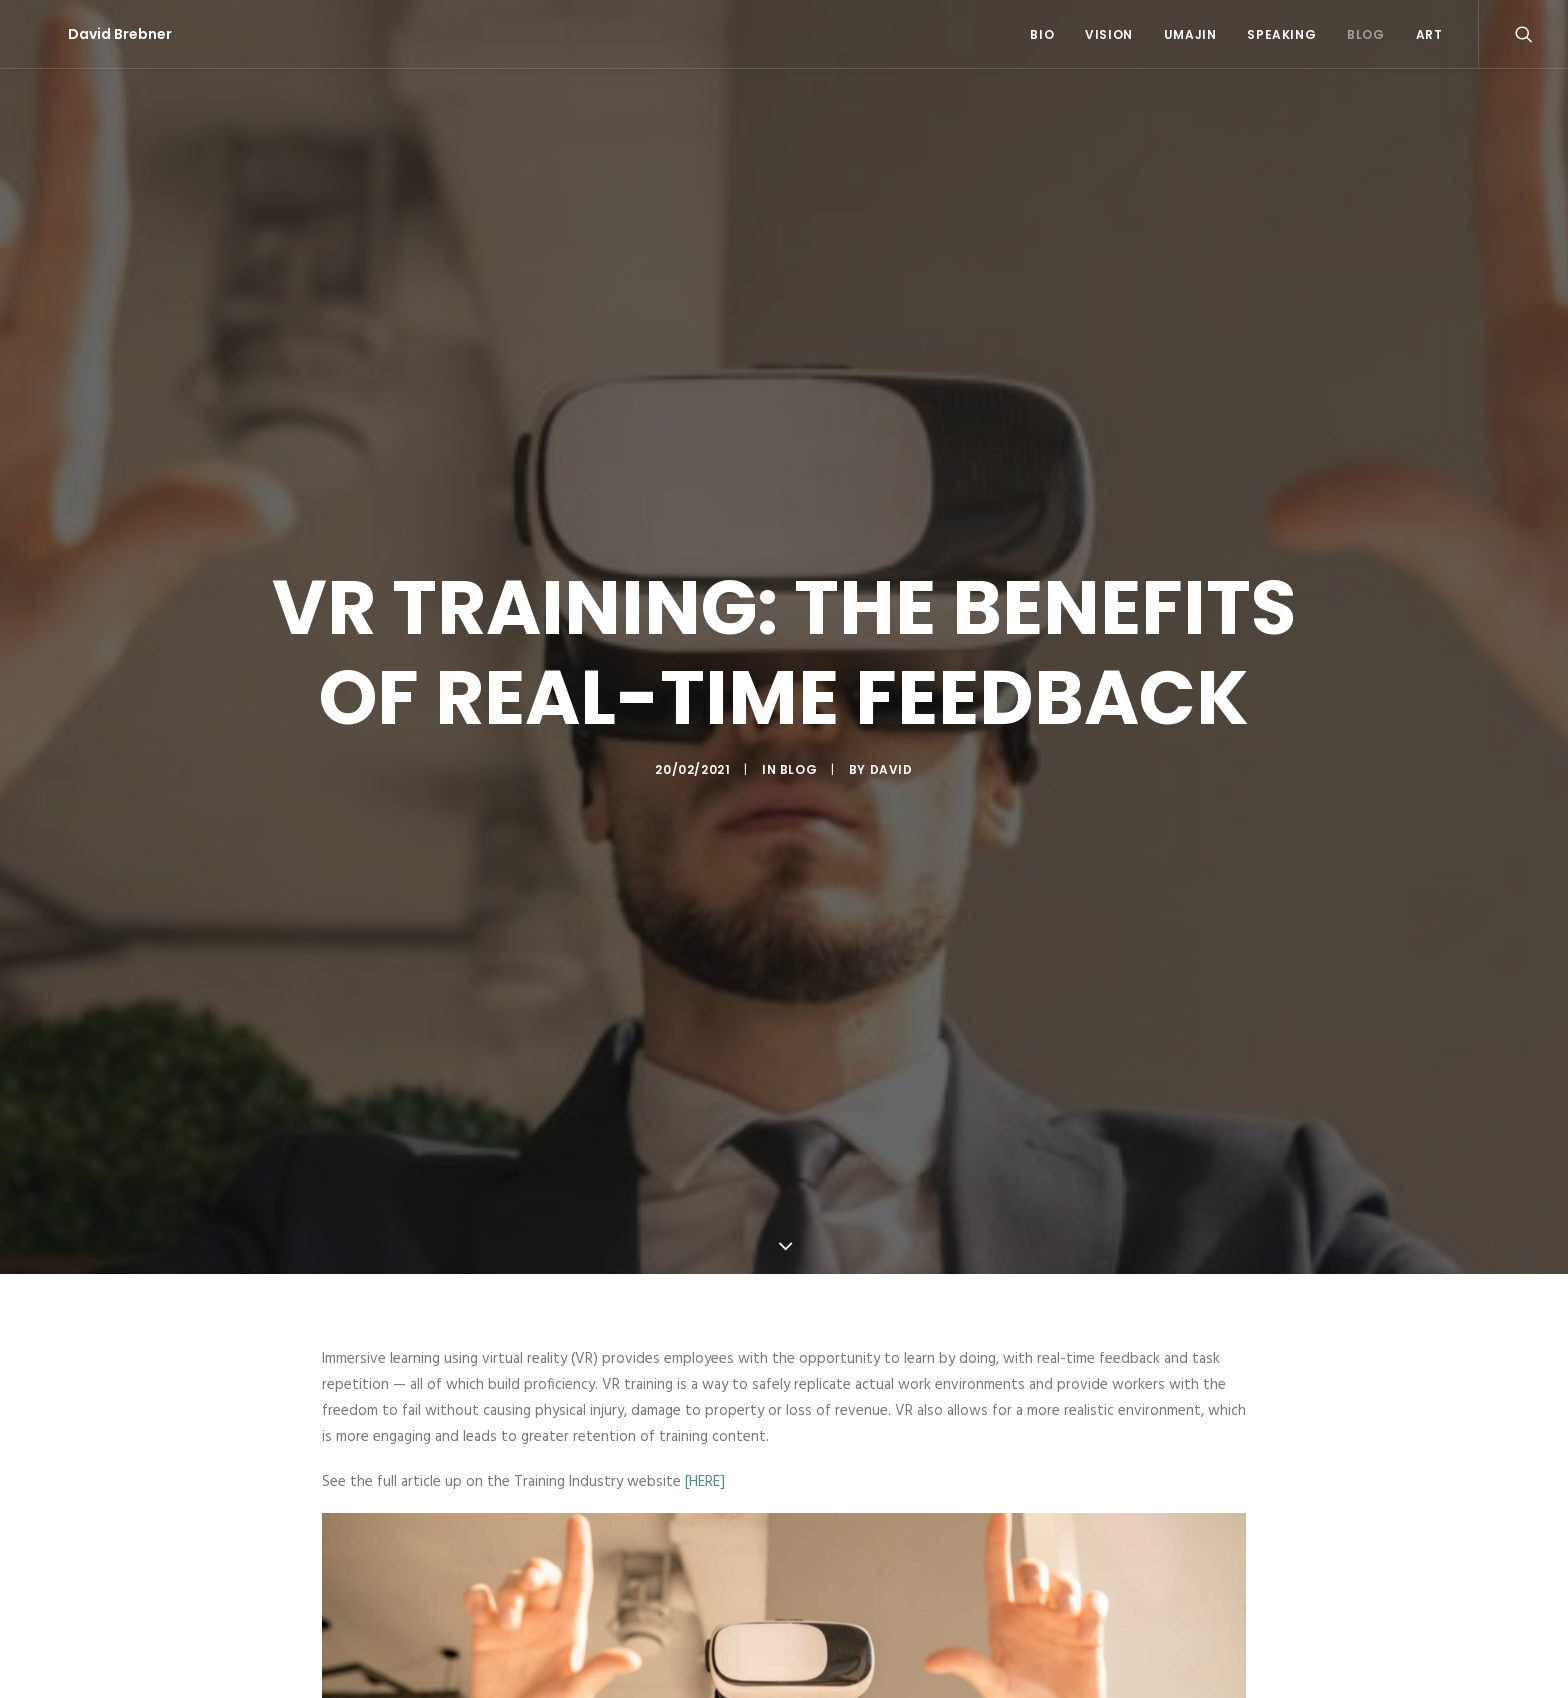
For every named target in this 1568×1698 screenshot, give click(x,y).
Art (1429, 34)
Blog (1365, 34)
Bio (1042, 34)
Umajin (1190, 34)
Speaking (1281, 34)
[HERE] (705, 1440)
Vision (1109, 34)
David (891, 749)
